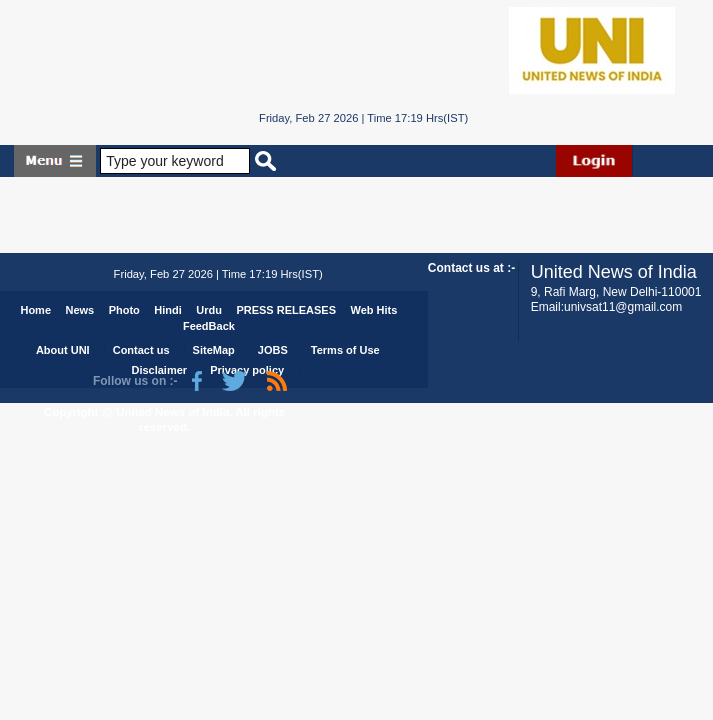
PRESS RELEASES (286, 310)
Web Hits (373, 310)
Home (35, 310)
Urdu (209, 310)
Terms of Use (345, 350)
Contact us (141, 350)
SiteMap (214, 350)
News (79, 310)
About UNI (63, 350)
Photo (124, 310)
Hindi (168, 310)
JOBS (273, 350)
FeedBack (209, 326)
